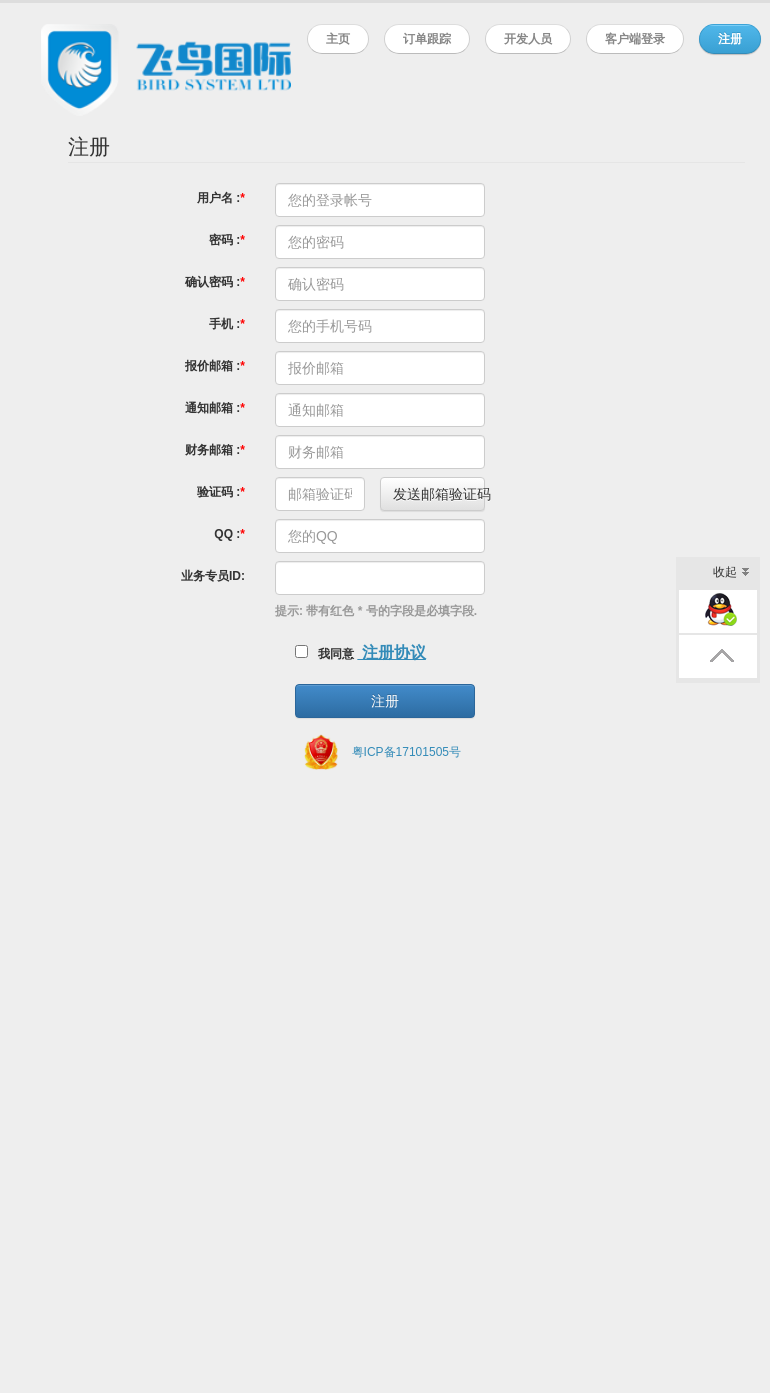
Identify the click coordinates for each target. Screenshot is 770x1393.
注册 (730, 38)
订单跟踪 (427, 38)
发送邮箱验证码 (439, 494)
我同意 (324, 653)
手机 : (224, 324)
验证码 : (218, 492)
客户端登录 (635, 38)
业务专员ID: (213, 576)
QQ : (227, 534)
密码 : (224, 240)
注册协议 (391, 652)
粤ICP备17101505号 (406, 752)
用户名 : (218, 198)
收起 (731, 573)
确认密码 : (212, 282)
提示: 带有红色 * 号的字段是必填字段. (376, 611)
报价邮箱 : (212, 366)
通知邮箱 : (212, 408)
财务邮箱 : (212, 450)
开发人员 (528, 38)
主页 (338, 38)
